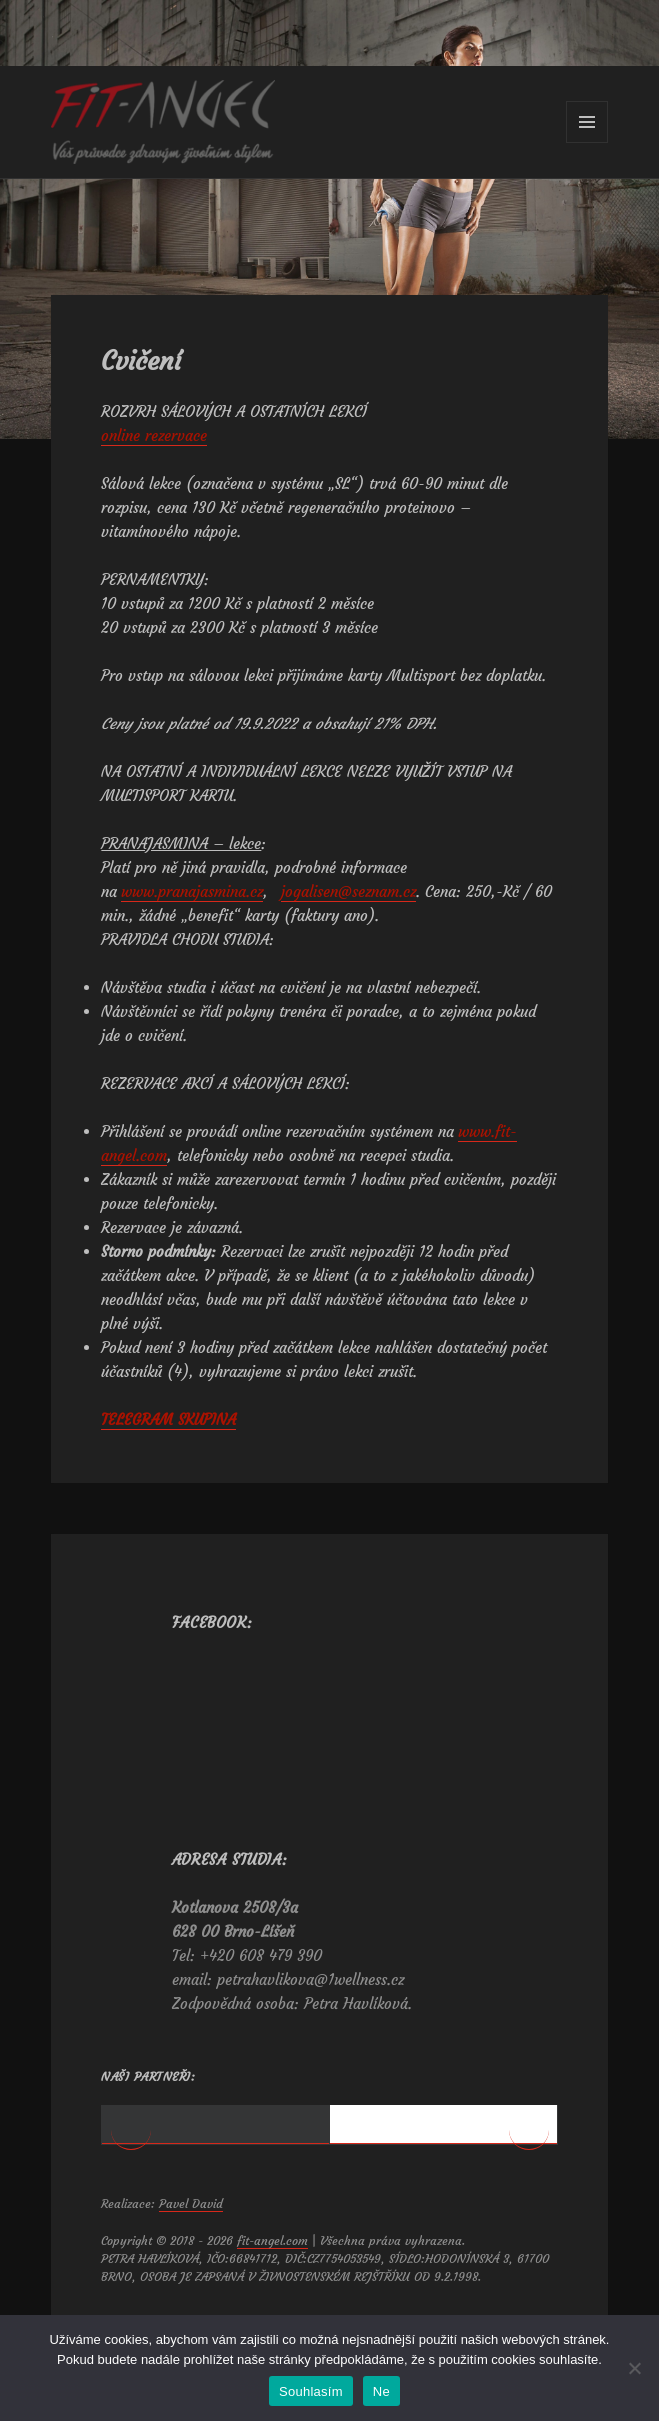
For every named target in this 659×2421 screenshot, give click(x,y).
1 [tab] (215, 2214)
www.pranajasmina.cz (192, 891)
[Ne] (634, 2368)
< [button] (131, 2175)
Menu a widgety (587, 142)
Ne (381, 2391)
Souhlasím (311, 2391)
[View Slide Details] (208, 2150)
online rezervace (154, 435)
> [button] (529, 2175)
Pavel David (191, 2293)
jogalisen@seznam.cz (348, 891)
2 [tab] (443, 2214)
